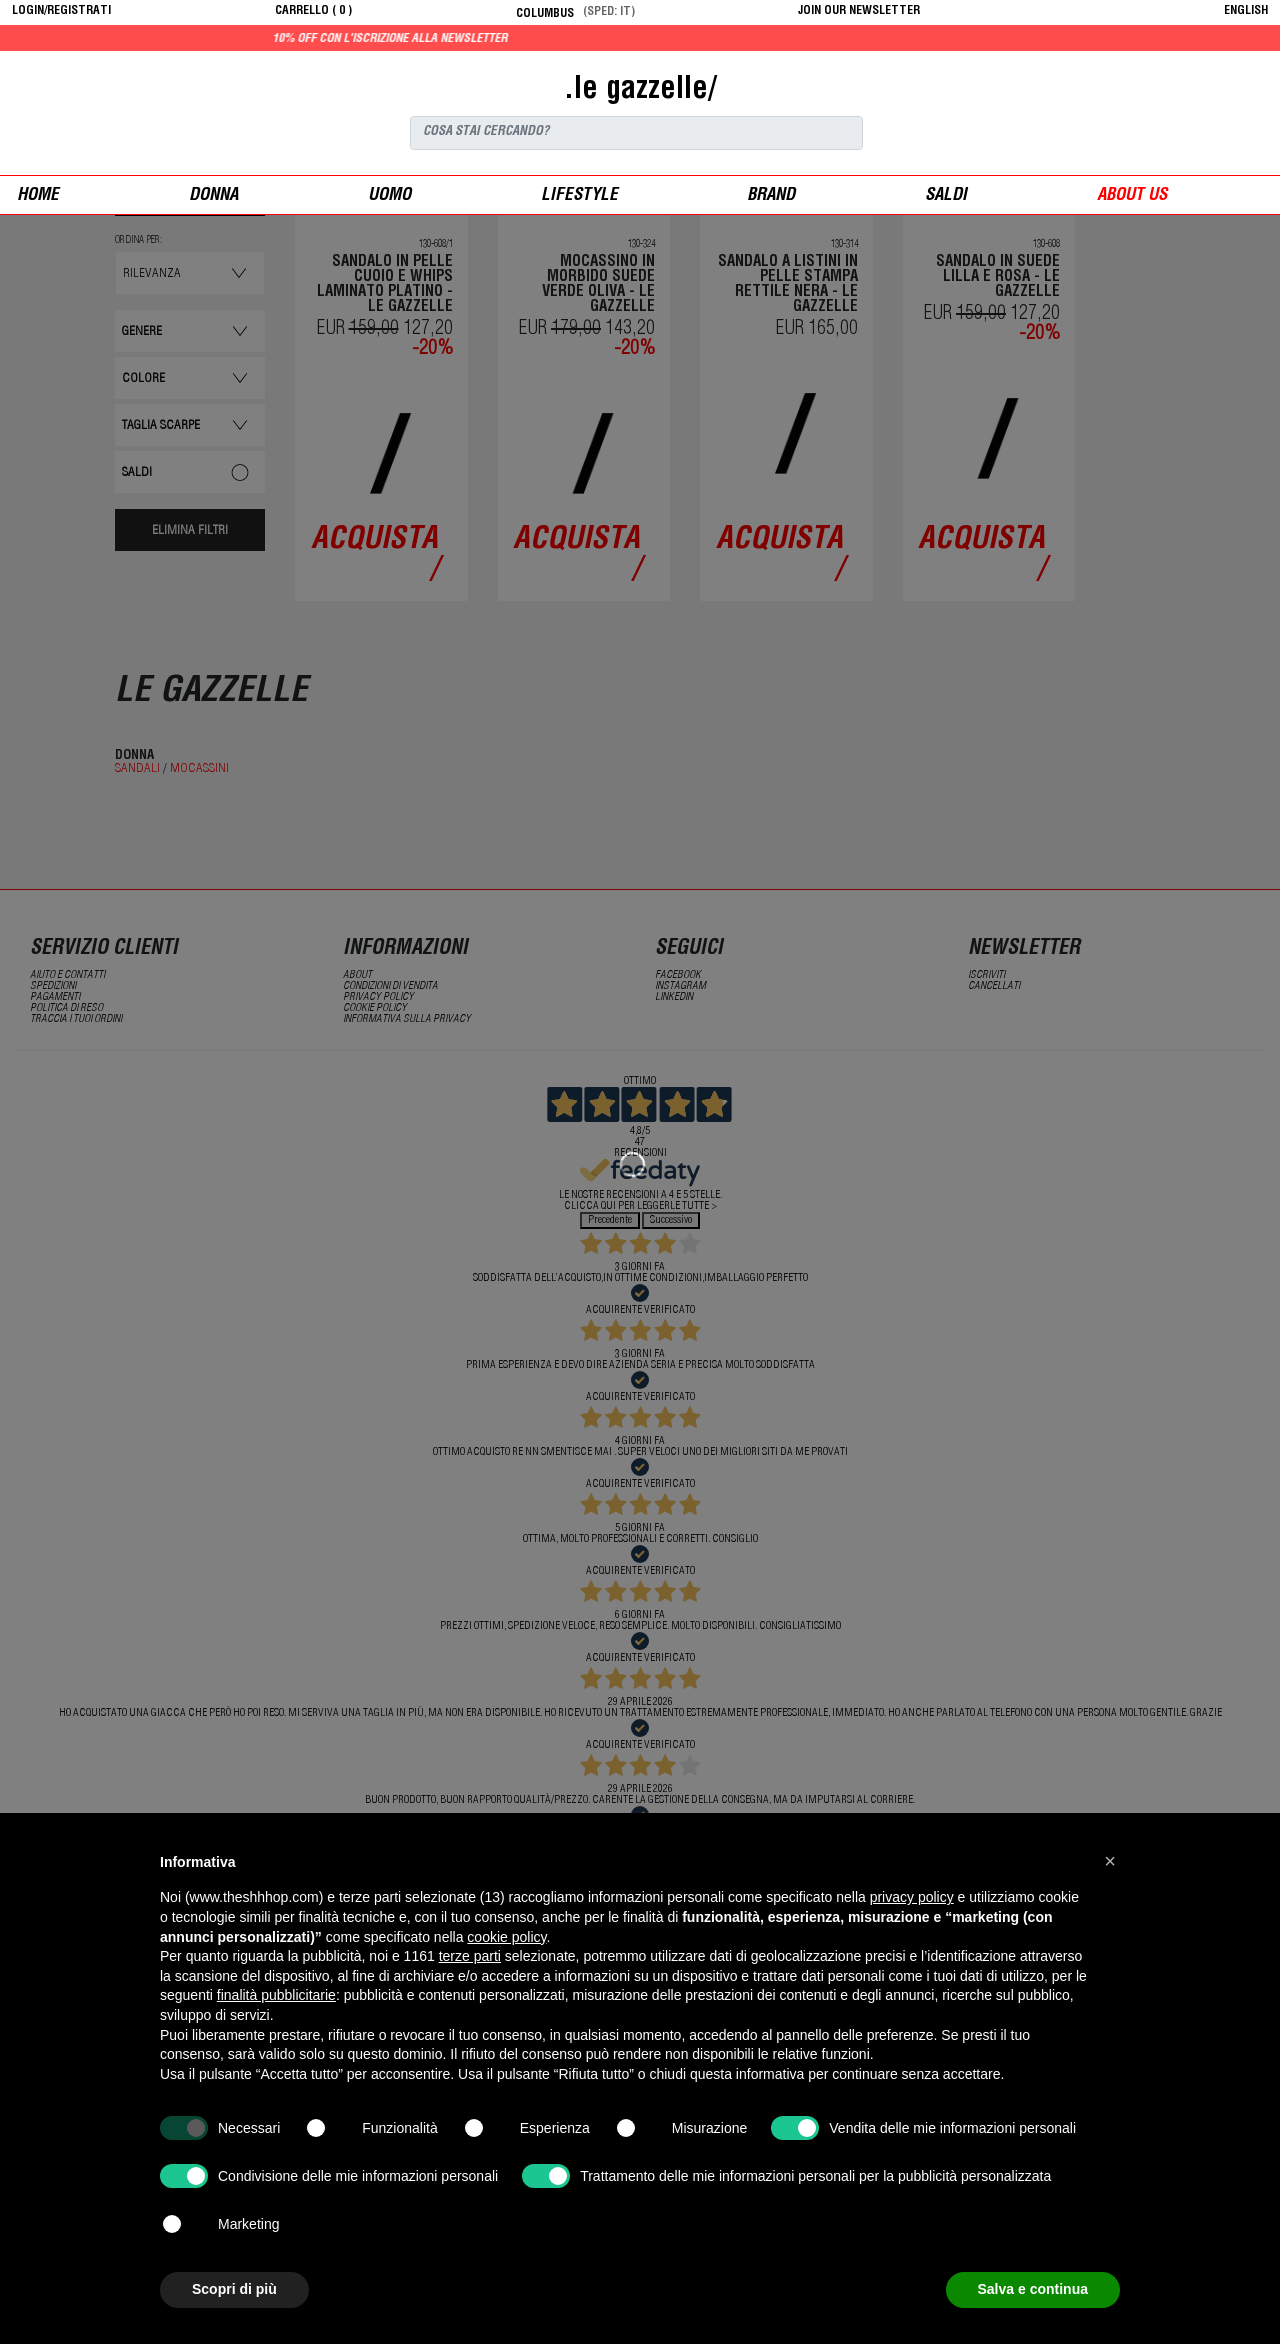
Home (38, 196)
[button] (1110, 1861)
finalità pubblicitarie (276, 1995)
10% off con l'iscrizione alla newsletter (446, 39)
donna (213, 196)
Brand (771, 196)
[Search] (636, 133)
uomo (389, 196)
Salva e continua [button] (1033, 2289)
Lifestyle (579, 196)
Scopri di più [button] (234, 2289)
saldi (946, 196)
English (1246, 11)
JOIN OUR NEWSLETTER (859, 11)
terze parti (470, 1956)
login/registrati (61, 11)
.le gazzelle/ (640, 91)
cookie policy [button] (506, 1937)
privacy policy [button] (912, 1897)
